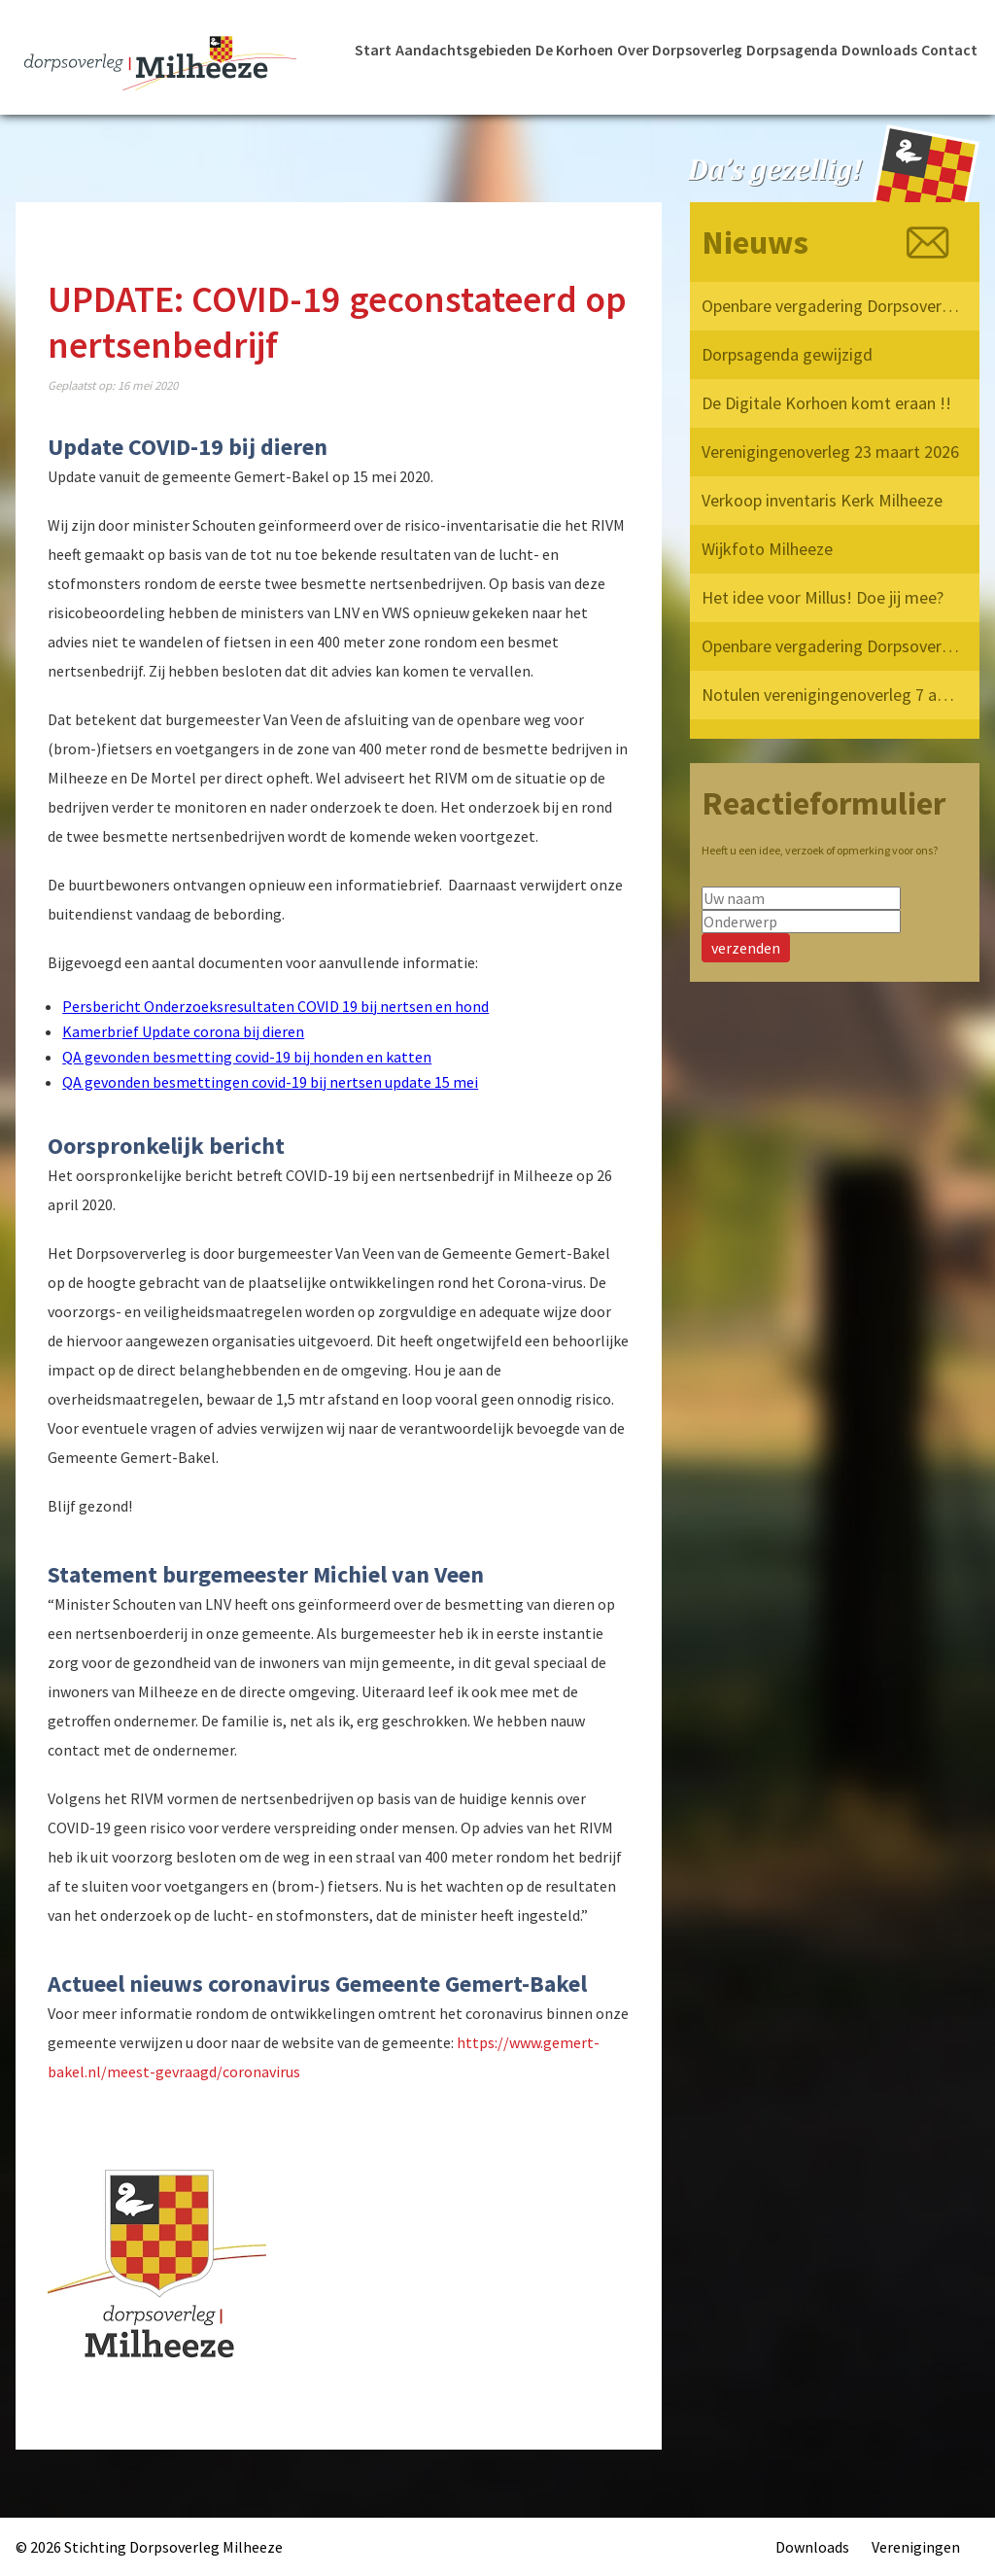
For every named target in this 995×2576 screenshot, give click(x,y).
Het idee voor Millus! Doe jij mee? (823, 597)
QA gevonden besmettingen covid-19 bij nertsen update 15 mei (270, 1082)
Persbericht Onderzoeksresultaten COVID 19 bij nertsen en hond (275, 1006)
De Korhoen (572, 49)
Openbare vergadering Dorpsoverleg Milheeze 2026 (832, 306)
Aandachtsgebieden (462, 49)
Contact (949, 49)
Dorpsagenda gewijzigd (787, 354)
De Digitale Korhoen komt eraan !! (826, 403)
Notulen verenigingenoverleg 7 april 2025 (832, 694)
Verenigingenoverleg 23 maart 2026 (830, 451)
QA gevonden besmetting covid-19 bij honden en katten (246, 1056)
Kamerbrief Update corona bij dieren (183, 1031)
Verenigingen (916, 2547)
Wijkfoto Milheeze (767, 549)
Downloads (879, 49)
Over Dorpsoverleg (678, 49)
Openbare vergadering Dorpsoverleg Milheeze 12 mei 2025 (832, 646)
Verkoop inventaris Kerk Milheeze (822, 500)
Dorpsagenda (791, 49)
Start (373, 49)
